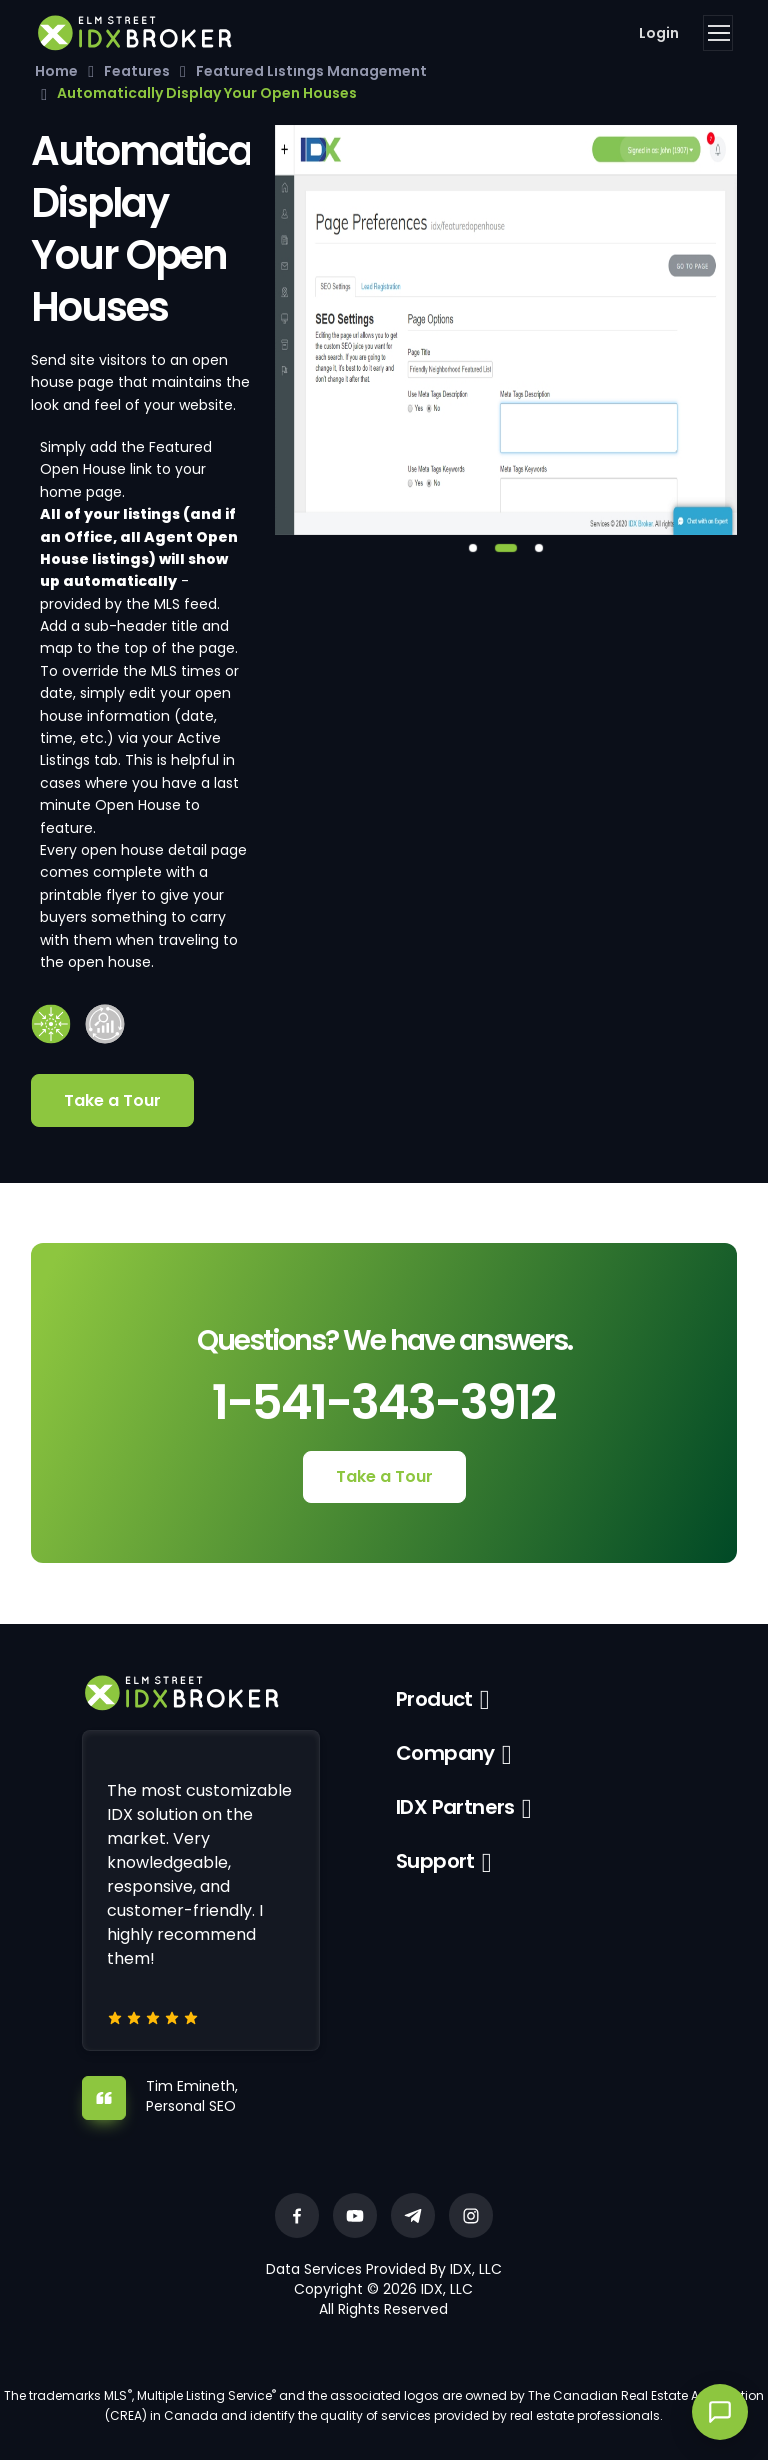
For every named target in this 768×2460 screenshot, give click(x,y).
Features (137, 71)
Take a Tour (112, 1100)
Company (445, 1753)
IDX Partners (455, 1807)
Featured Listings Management (311, 71)
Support (435, 1861)
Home (56, 71)
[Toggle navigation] (718, 33)
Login (659, 33)
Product (434, 1699)
